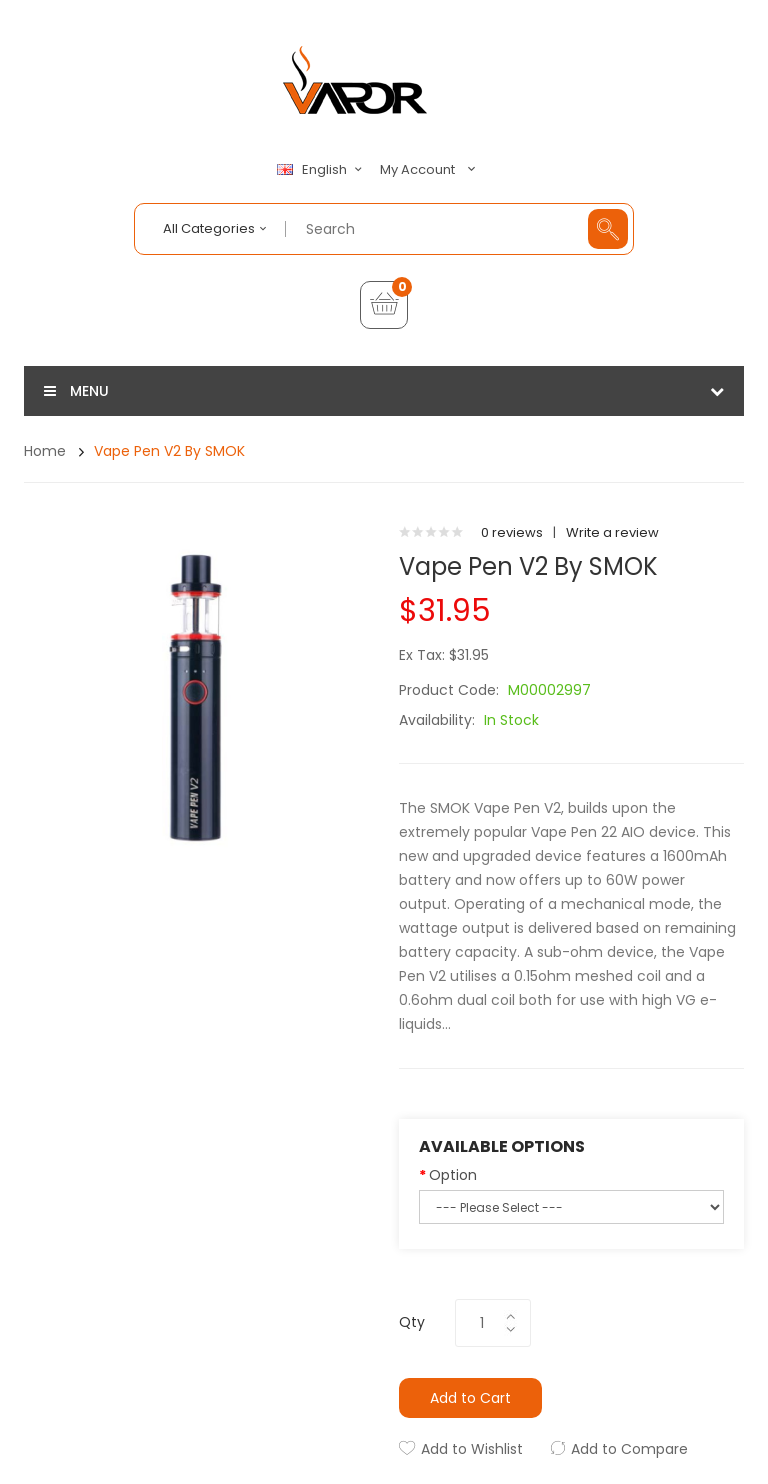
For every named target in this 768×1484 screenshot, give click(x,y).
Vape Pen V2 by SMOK (169, 451)
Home (45, 451)
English (322, 170)
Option (453, 1175)
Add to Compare (629, 1449)
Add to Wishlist (472, 1449)
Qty (412, 1322)
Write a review (612, 532)
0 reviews (512, 532)
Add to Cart (470, 1398)
